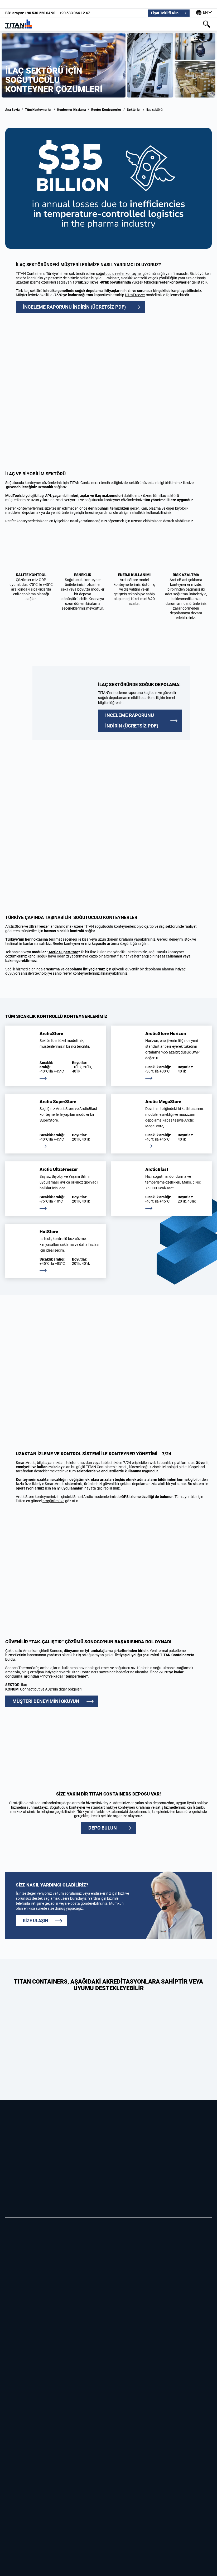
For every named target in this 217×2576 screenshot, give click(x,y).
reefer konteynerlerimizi (81, 973)
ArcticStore (14, 926)
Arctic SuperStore (63, 952)
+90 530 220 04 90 (30, 13)
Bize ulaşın (35, 1920)
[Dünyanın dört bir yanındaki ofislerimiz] (204, 13)
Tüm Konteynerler (38, 110)
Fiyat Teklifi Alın (165, 13)
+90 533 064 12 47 (74, 13)
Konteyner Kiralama (71, 110)
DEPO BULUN (102, 1828)
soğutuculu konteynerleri (115, 926)
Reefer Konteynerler (106, 110)
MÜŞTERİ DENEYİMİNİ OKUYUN (45, 1701)
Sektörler (134, 110)
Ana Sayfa (12, 110)
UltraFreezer (39, 926)
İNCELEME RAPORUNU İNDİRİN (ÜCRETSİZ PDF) (74, 307)
